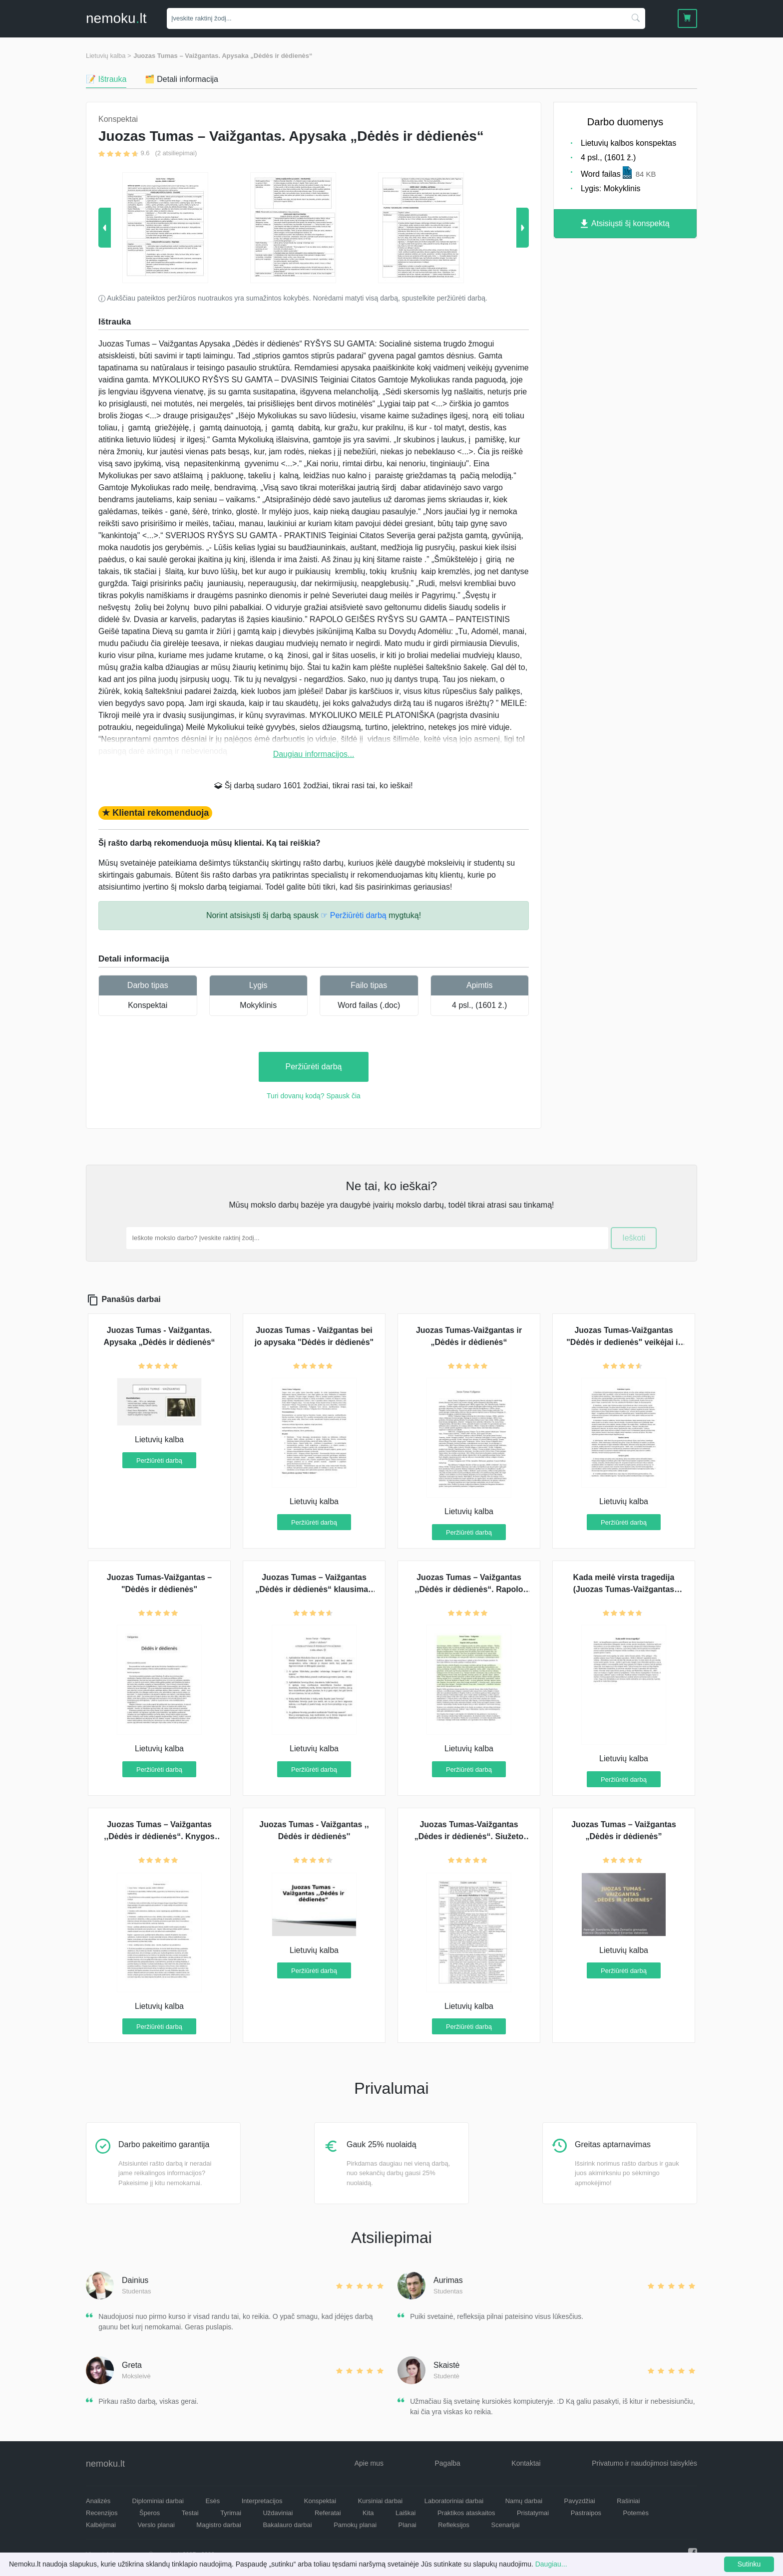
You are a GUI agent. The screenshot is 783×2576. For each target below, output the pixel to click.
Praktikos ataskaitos (466, 2513)
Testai (190, 2513)
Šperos (149, 2513)
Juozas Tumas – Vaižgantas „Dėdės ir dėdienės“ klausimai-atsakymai (314, 1589)
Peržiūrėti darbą (314, 1066)
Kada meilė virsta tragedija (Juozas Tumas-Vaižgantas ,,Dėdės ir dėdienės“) (624, 1589)
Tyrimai (230, 2513)
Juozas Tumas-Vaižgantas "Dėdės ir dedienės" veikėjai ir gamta (623, 1342)
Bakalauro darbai (287, 2525)
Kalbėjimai (101, 2525)
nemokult (116, 18)
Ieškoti (633, 1238)
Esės (212, 2501)
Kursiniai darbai (380, 2501)
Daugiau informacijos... (314, 754)
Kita (368, 2513)
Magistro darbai (218, 2525)
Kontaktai (525, 2463)
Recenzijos (102, 2513)
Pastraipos (586, 2513)
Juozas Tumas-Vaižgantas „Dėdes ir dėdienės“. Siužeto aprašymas (469, 1836)
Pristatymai (533, 2513)
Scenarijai (505, 2525)
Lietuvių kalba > (108, 55)
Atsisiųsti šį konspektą (625, 224)
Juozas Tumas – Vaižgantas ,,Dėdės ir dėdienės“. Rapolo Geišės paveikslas (469, 1589)
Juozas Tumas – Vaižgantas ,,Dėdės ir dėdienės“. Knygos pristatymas (159, 1836)
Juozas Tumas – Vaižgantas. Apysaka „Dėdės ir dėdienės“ (222, 55)
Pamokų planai (355, 2525)
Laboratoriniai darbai (454, 2501)
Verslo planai (155, 2525)
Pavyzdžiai (579, 2501)
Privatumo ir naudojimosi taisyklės (644, 2463)
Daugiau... (551, 2564)
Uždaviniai (278, 2513)
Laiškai (405, 2513)
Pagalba (447, 2463)
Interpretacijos (262, 2501)
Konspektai (147, 1005)
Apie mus (369, 2463)
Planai (407, 2525)
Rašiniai (628, 2501)
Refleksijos (453, 2525)
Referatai (328, 2513)
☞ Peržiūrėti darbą (353, 915)
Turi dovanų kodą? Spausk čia (314, 1096)
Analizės (98, 2501)
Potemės (636, 2513)
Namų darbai (523, 2501)
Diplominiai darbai (158, 2501)
